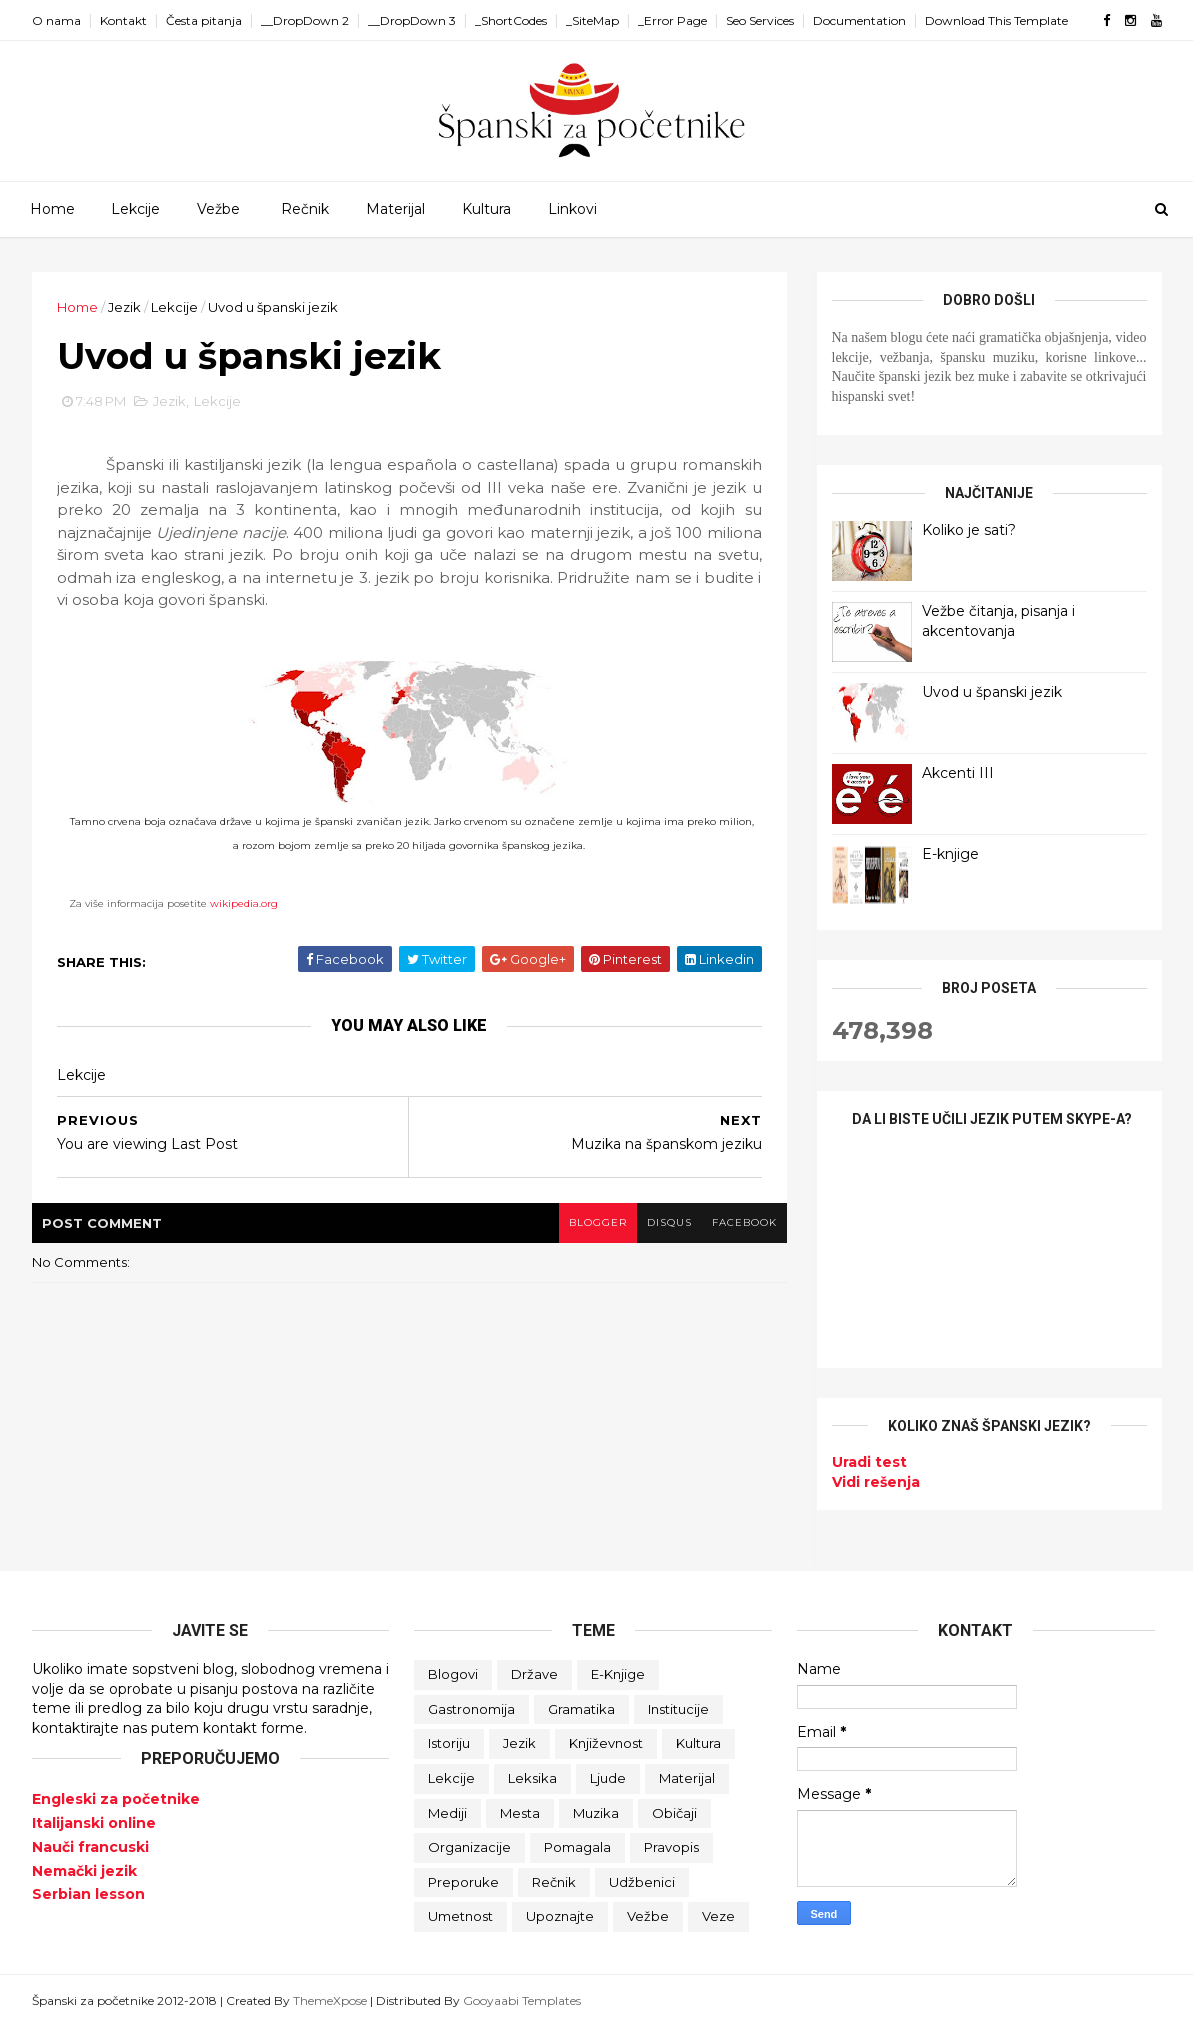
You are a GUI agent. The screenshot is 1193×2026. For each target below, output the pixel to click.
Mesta (520, 1813)
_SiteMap (592, 20)
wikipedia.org (244, 903)
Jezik (124, 307)
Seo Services (760, 20)
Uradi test (869, 1462)
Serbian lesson (88, 1894)
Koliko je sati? (969, 530)
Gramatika (581, 1709)
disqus (669, 1222)
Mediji (447, 1813)
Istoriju (449, 1743)
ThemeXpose (330, 2000)
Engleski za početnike (116, 1799)
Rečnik (305, 209)
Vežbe (218, 209)
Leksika (532, 1778)
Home (52, 209)
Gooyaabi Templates (522, 2000)
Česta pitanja (204, 20)
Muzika (596, 1813)
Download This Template (996, 20)
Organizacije (469, 1847)
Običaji (674, 1813)
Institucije (678, 1709)
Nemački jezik (84, 1871)
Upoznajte (560, 1916)
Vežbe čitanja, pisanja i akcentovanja (998, 621)
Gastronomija (471, 1709)
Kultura (486, 209)
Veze (718, 1916)
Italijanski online (94, 1823)
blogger (598, 1222)
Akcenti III (958, 773)
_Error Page (672, 20)
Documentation (859, 20)
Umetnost (460, 1916)
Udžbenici (642, 1882)
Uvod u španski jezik (992, 692)
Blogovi (453, 1674)
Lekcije (135, 209)
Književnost (606, 1743)
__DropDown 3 (412, 20)
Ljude (608, 1778)
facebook (744, 1222)
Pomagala (577, 1847)
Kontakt (123, 20)
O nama (56, 20)
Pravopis (671, 1847)
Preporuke (463, 1882)
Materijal (395, 209)
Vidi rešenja (876, 1482)
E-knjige (950, 854)
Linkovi (572, 209)
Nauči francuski (90, 1847)
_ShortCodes (511, 20)
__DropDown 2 (305, 20)
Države (534, 1674)
